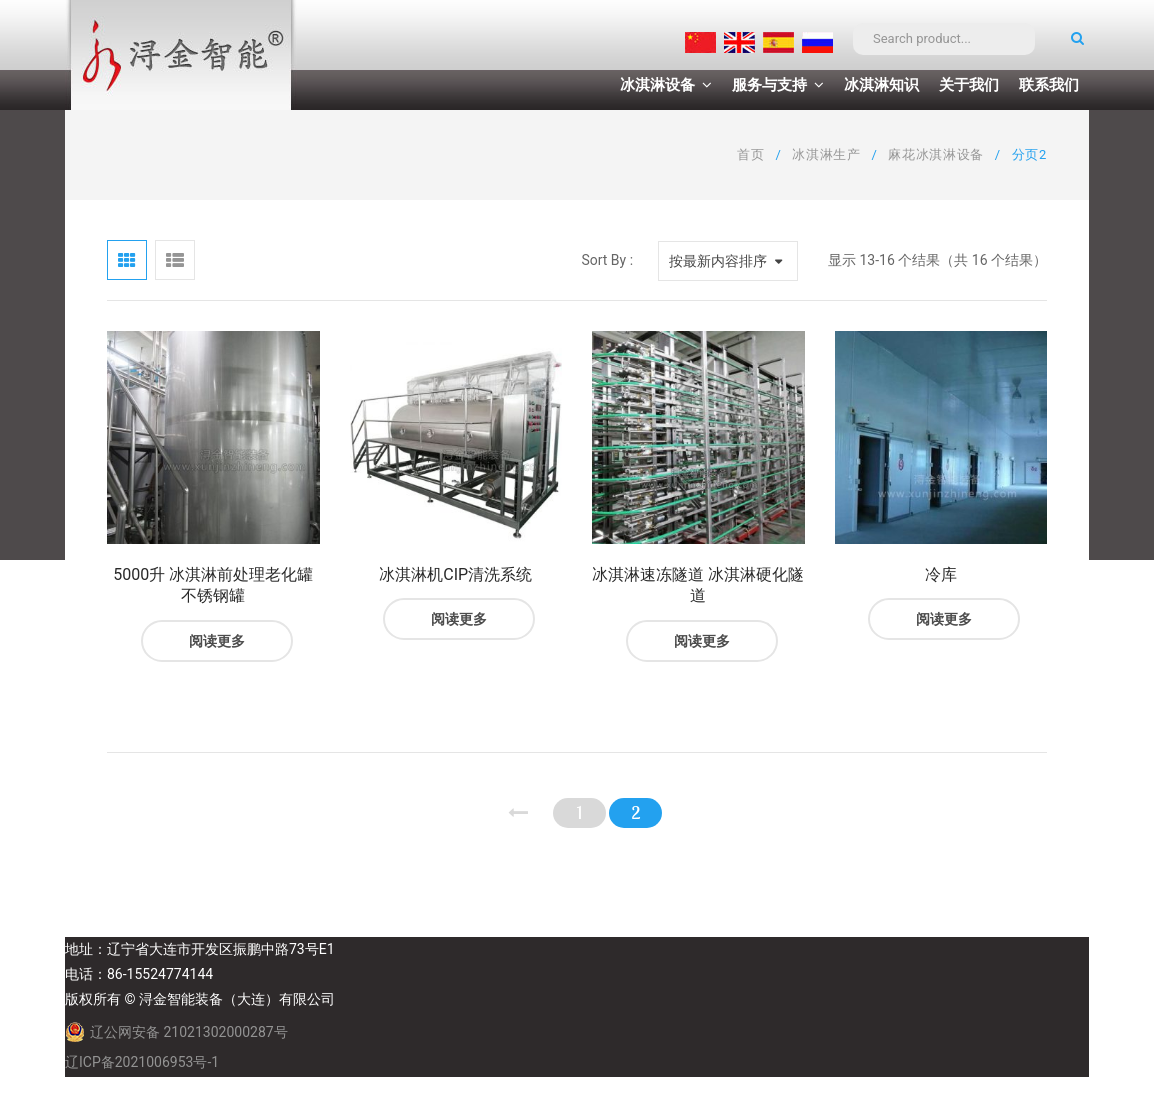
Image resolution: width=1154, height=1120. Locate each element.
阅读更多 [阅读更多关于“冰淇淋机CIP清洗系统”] (459, 619)
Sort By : (607, 260)
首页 (750, 154)
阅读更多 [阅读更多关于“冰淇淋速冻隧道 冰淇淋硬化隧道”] (702, 641)
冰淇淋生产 (826, 154)
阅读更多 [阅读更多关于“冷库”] (944, 619)
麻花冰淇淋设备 (936, 154)
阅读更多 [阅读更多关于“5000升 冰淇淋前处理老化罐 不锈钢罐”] (217, 641)
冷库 (941, 574)
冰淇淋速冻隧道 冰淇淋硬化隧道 (698, 585)
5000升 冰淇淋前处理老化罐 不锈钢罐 (213, 585)
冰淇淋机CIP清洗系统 (455, 574)
